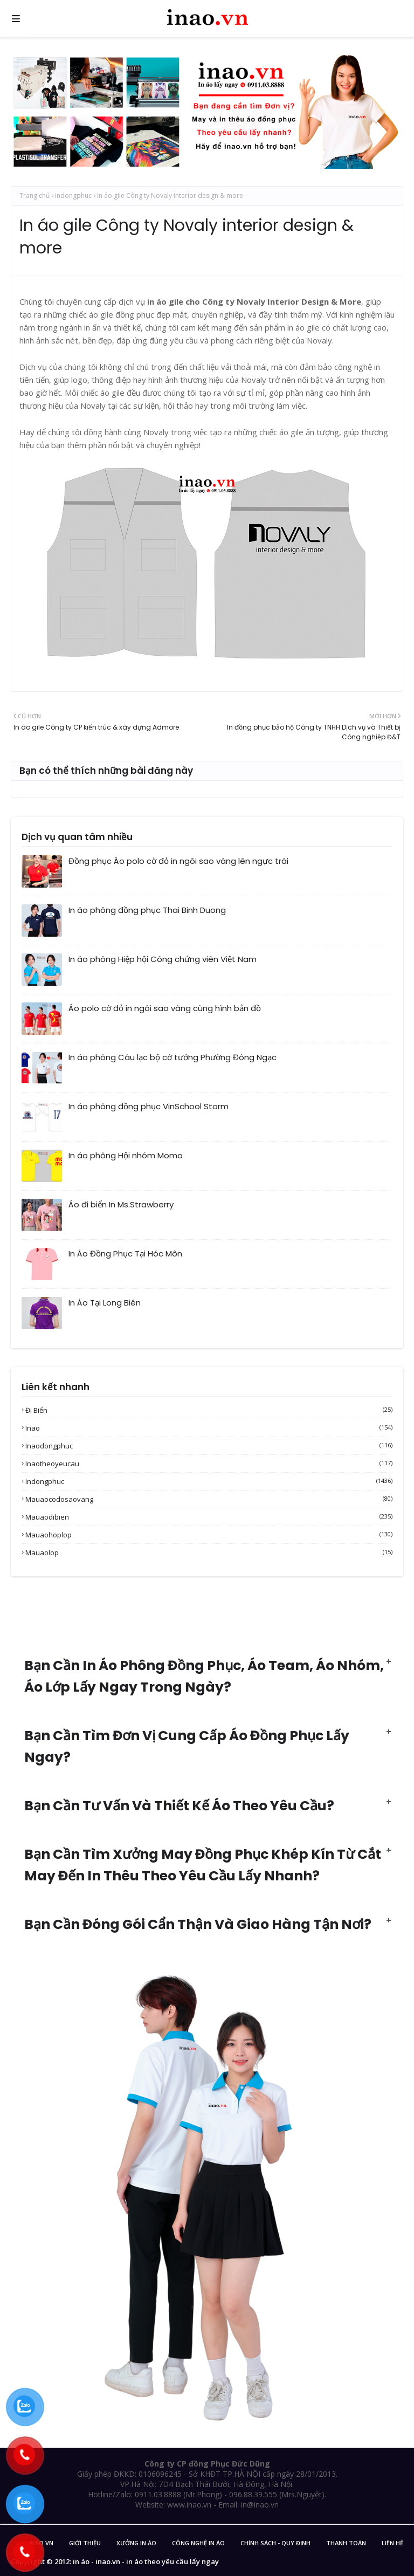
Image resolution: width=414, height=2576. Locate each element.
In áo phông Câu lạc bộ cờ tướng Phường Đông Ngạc (172, 1057)
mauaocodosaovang (208, 1499)
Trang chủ (34, 195)
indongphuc (73, 195)
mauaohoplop (208, 1535)
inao (208, 1428)
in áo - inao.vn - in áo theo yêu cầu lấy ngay (146, 2561)
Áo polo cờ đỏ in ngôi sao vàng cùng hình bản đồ (164, 1008)
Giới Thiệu (85, 2543)
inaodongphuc (208, 1446)
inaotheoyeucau (208, 1463)
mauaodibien (208, 1517)
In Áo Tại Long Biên (104, 1302)
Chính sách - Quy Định (275, 2543)
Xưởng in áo (136, 2543)
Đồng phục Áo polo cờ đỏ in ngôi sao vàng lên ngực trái (178, 861)
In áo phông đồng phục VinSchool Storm (148, 1106)
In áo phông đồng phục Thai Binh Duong (147, 910)
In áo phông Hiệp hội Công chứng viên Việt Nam (162, 959)
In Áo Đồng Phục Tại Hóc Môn (125, 1253)
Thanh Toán (346, 2543)
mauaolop (208, 1552)
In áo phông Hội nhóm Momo (125, 1155)
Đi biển (208, 1410)
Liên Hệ (392, 2543)
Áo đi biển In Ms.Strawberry (121, 1204)
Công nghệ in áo (198, 2543)
